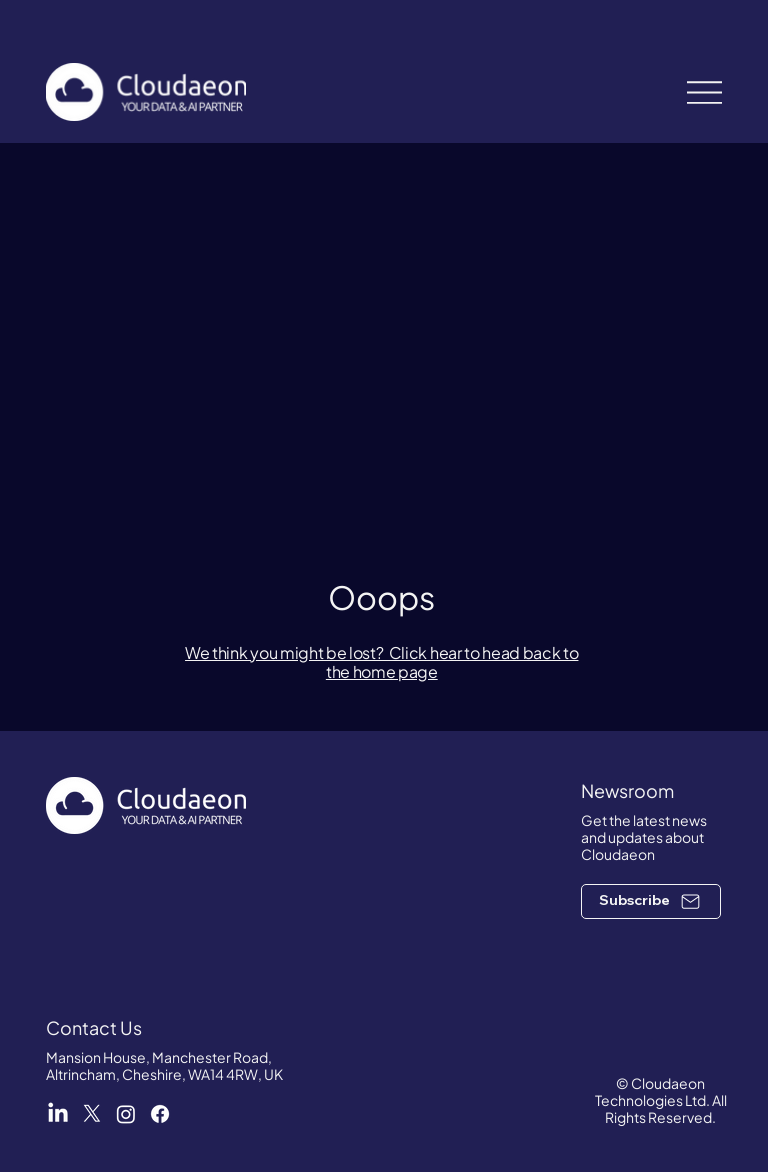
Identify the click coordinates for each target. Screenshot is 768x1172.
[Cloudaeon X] (92, 1114)
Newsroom (627, 790)
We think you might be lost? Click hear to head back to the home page (381, 662)
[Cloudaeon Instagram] (126, 1114)
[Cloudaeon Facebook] (160, 1114)
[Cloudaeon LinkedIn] (58, 1114)
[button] (651, 901)
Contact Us (94, 1027)
